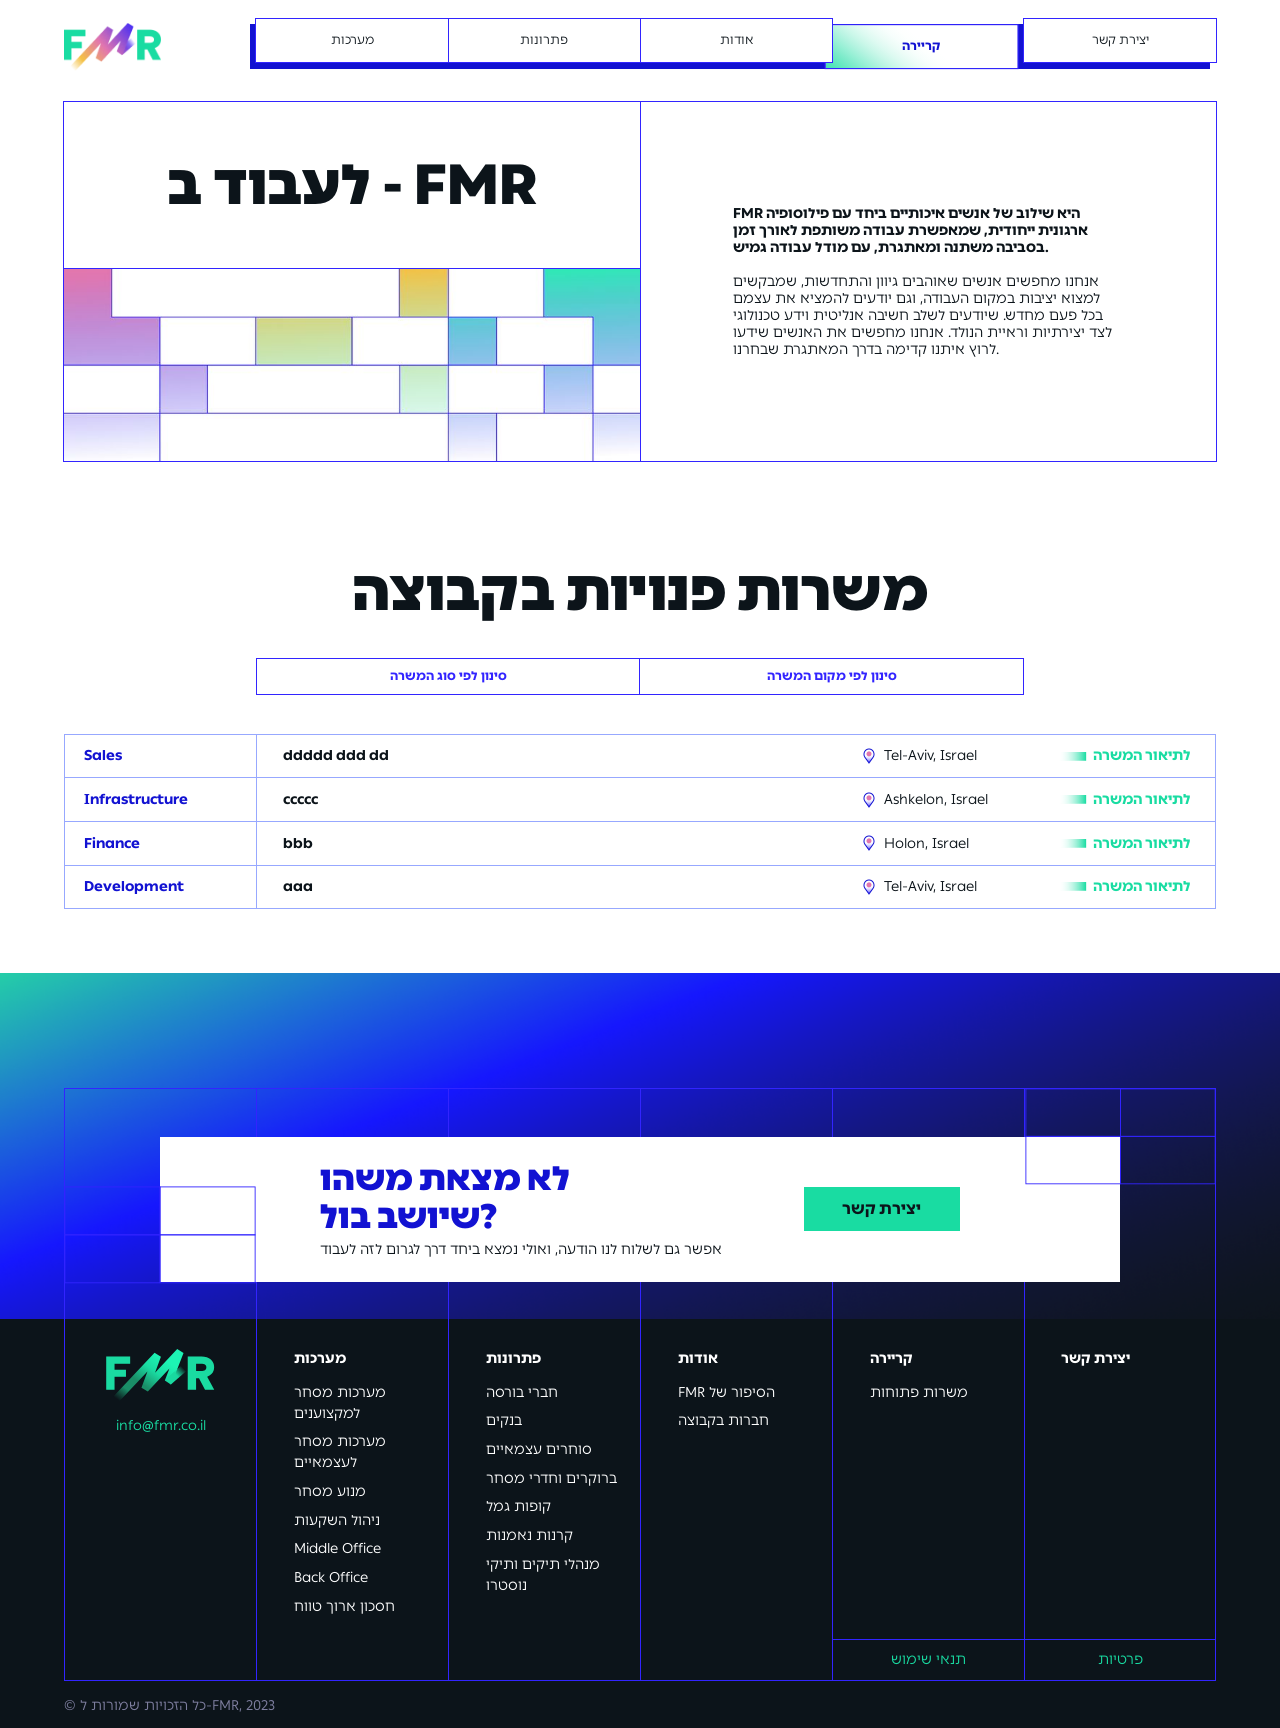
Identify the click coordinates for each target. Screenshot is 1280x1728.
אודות (698, 1358)
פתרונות (513, 1358)
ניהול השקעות (337, 1520)
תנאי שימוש (928, 1659)
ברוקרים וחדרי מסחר (551, 1478)
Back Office (331, 1577)
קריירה (891, 1358)
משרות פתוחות (919, 1392)
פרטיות (1120, 1659)
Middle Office (337, 1548)
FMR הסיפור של (726, 1392)
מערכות (320, 1358)
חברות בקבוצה (723, 1420)
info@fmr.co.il (161, 1425)
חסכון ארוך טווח (344, 1606)
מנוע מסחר (330, 1491)
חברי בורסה (522, 1392)
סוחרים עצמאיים (539, 1449)
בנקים (504, 1420)
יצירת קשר (881, 1208)
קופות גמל (518, 1506)
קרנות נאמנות (529, 1535)
